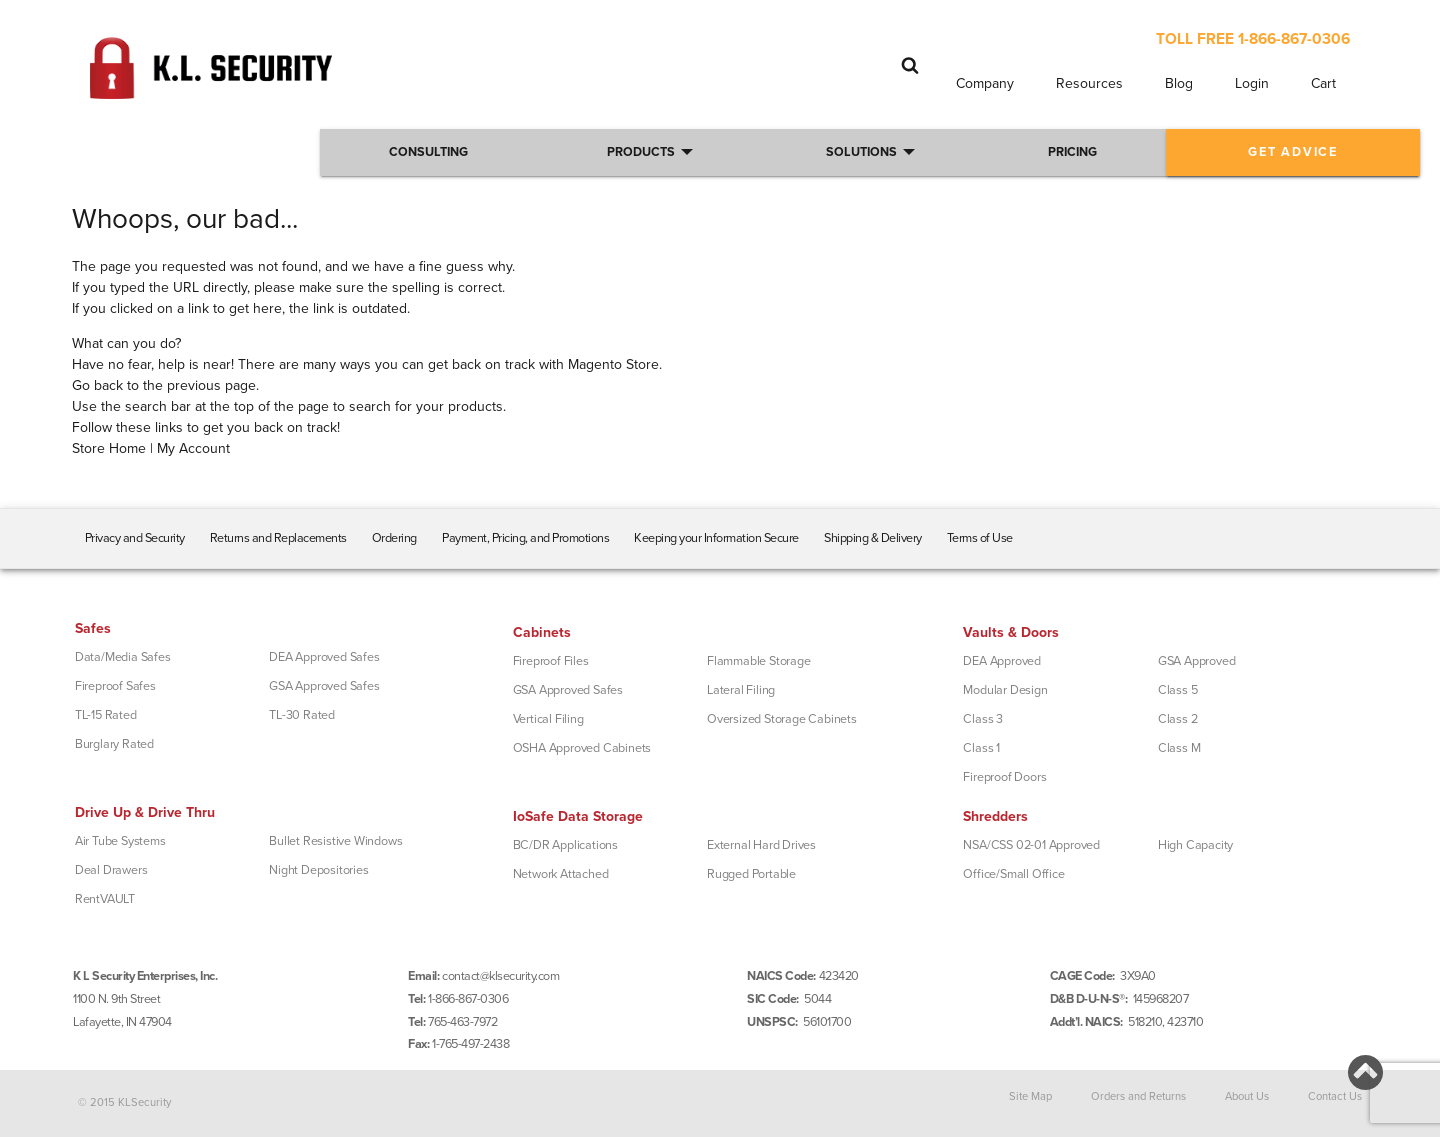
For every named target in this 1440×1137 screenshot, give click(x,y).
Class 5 (1178, 690)
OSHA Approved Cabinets (582, 748)
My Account (193, 448)
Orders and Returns (1138, 1095)
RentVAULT (105, 899)
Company (985, 83)
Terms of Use (980, 538)
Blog (1179, 83)
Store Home (109, 448)
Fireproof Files (551, 661)
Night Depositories (318, 870)
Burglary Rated (114, 744)
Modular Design (1005, 690)
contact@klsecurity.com (500, 976)
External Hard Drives (761, 845)
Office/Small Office (1013, 874)
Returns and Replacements (278, 538)
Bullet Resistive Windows (335, 841)
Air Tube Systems (120, 841)
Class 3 (983, 719)
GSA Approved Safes (324, 686)
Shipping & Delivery (873, 538)
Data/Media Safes (123, 657)
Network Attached (561, 874)
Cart (1323, 83)
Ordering (394, 538)
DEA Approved (1002, 661)
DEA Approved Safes (324, 657)
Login (1252, 83)
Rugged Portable (751, 874)
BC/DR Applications (565, 845)
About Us (1247, 1095)
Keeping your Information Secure (716, 538)
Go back (97, 385)
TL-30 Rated (302, 715)
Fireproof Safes (115, 686)
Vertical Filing (548, 719)
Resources (1089, 83)
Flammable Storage (759, 661)
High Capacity (1195, 845)
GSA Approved (1197, 661)
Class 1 (981, 748)
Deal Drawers (111, 870)
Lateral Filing (741, 690)
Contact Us (1335, 1095)
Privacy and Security (135, 538)
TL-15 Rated (106, 715)
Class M (1179, 748)
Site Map (1030, 1095)
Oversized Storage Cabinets (782, 719)
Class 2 (1178, 719)
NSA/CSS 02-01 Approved (1031, 845)
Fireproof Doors (1004, 777)
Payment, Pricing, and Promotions (525, 538)
